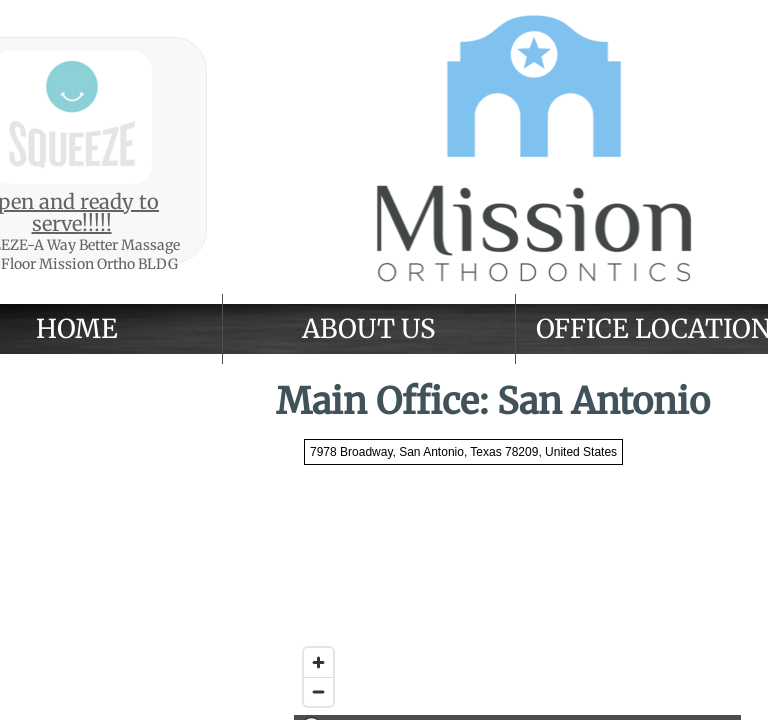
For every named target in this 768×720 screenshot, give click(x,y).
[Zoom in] (318, 662)
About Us (368, 328)
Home (77, 328)
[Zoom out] (318, 691)
